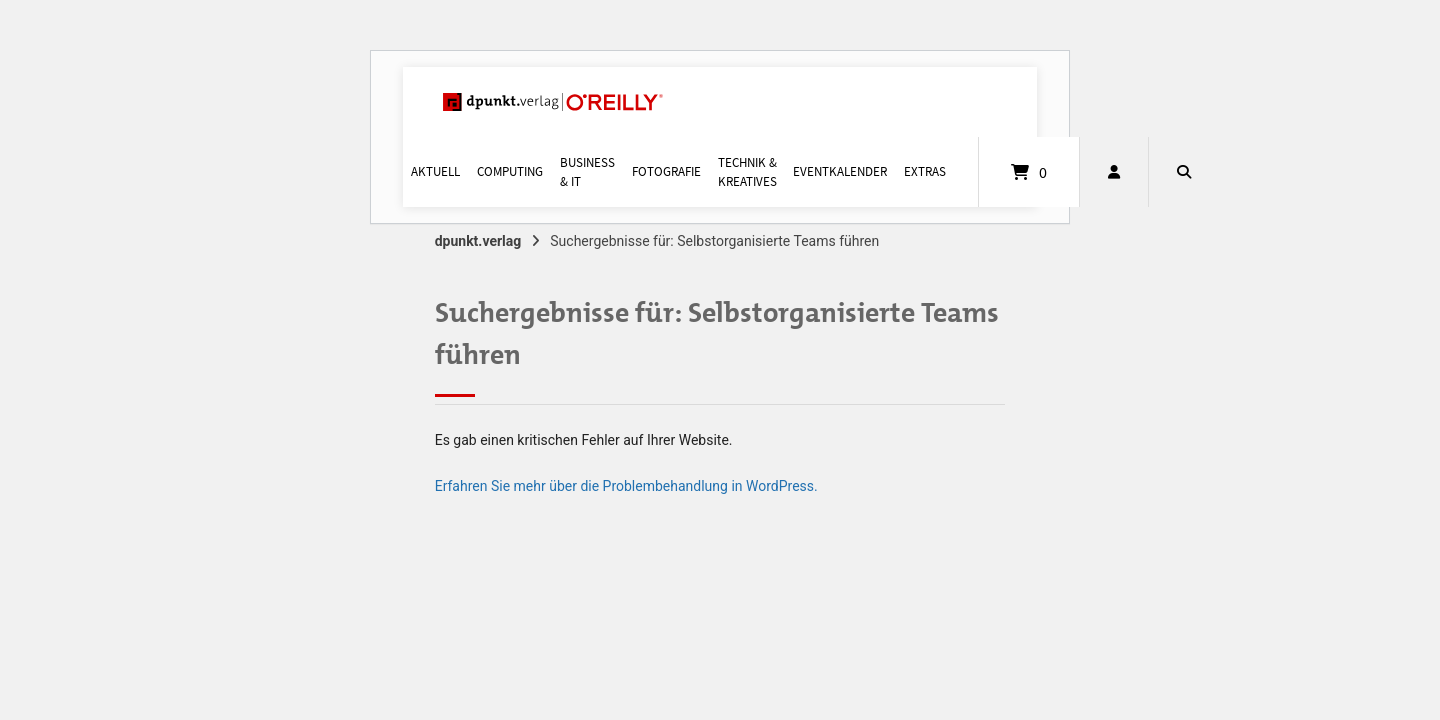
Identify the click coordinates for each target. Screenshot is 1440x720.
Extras (925, 171)
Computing (510, 171)
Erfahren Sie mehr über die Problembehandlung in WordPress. (626, 486)
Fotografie (666, 171)
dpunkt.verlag (478, 241)
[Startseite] (553, 102)
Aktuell (435, 171)
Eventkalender (840, 171)
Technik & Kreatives (747, 172)
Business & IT (587, 172)
